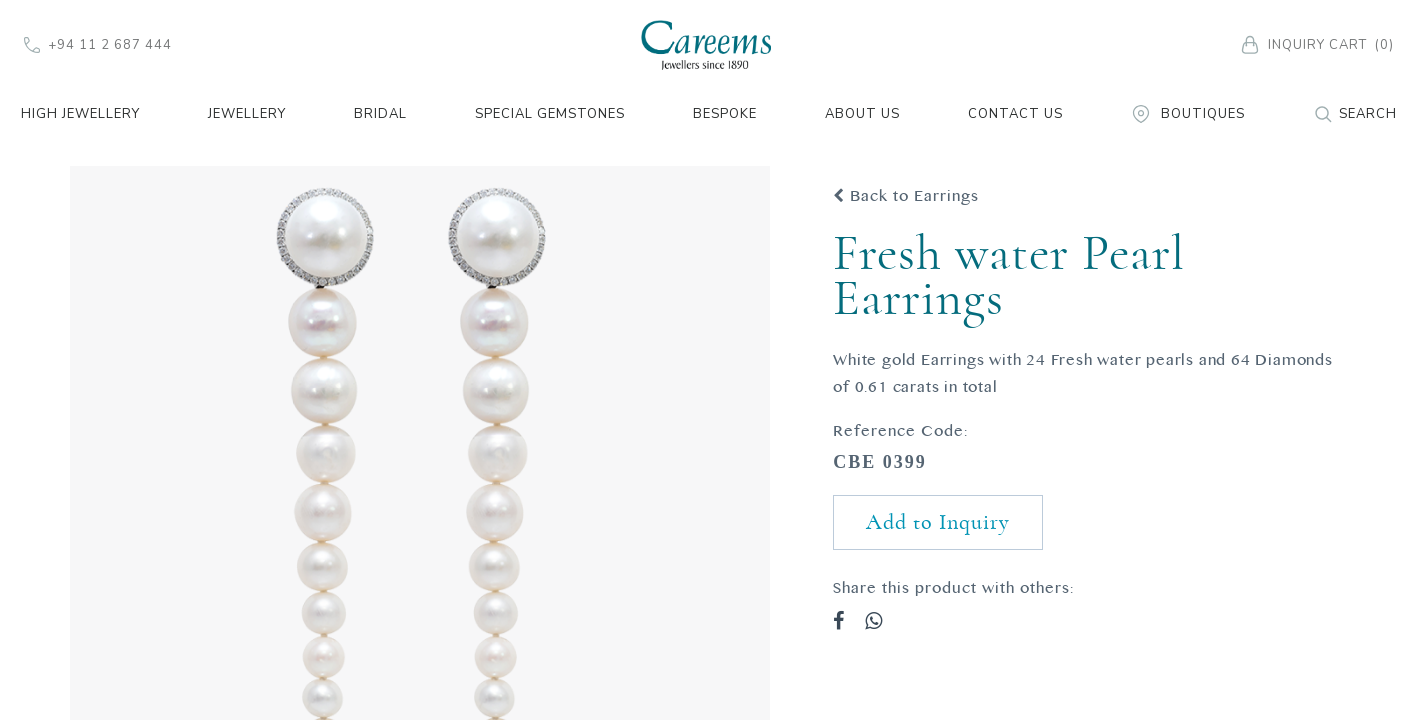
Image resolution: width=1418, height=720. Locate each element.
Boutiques (1188, 114)
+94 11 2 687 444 (98, 45)
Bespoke (725, 114)
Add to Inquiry (938, 522)
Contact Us (1015, 114)
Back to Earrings (906, 196)
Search (1355, 114)
